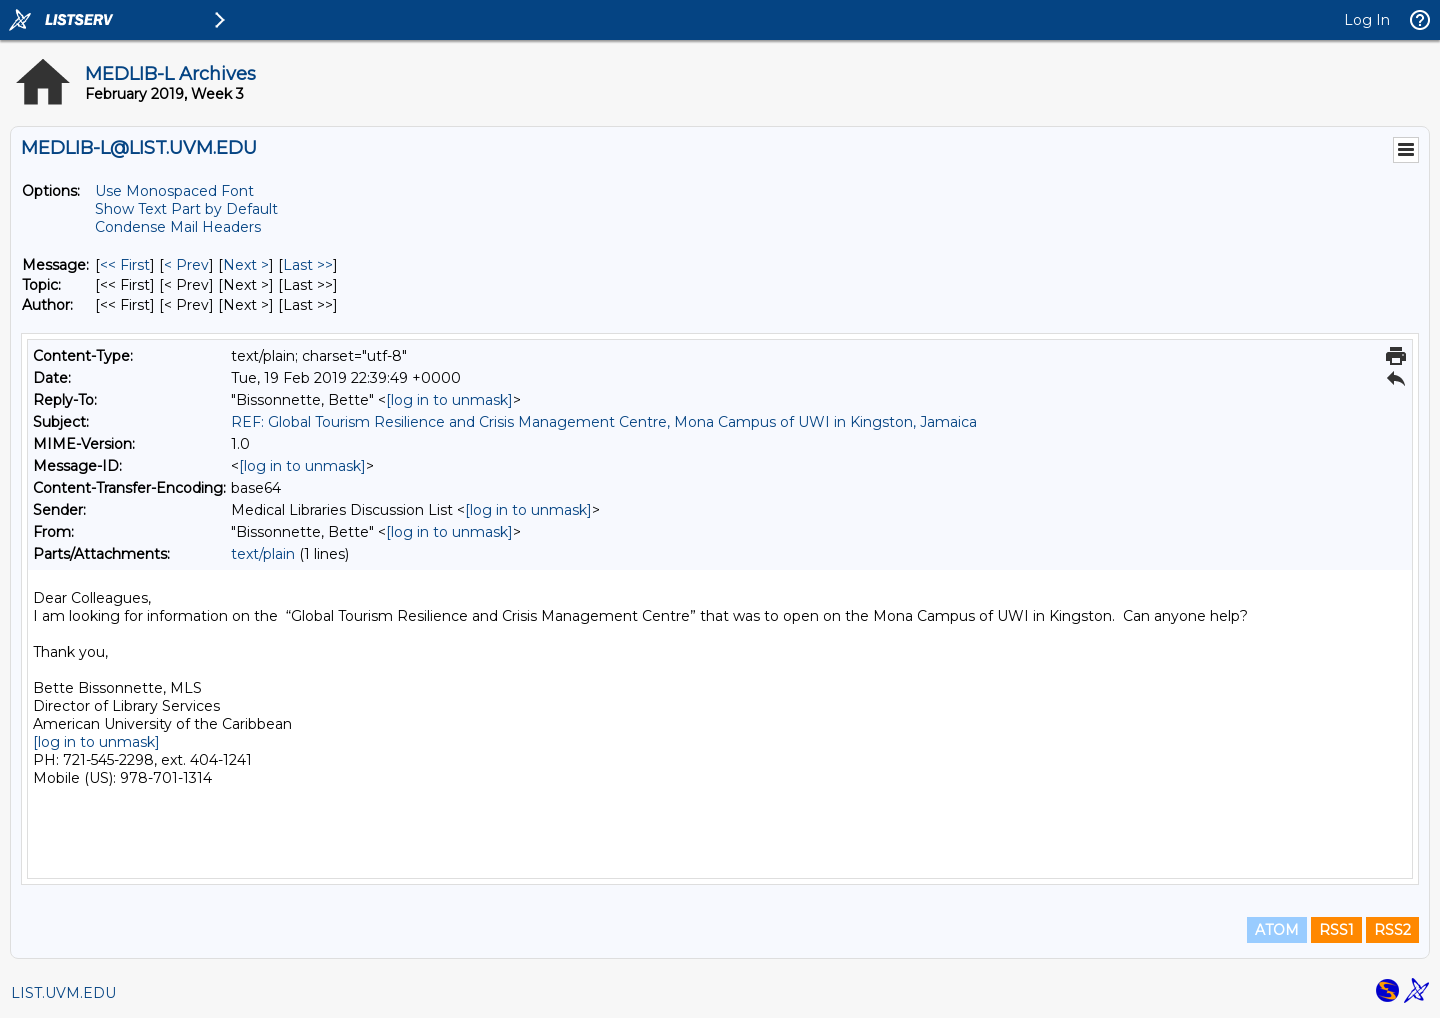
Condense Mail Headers (178, 227)
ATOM (1277, 930)
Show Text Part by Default (186, 209)
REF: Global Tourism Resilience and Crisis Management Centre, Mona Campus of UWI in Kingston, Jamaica (604, 422)
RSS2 (1392, 930)
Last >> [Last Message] (308, 265)
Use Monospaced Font (174, 191)
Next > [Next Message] (246, 265)
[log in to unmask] (449, 400)
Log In (1367, 20)
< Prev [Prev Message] (186, 265)
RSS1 (1336, 930)
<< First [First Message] (125, 265)
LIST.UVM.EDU (63, 993)
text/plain (263, 554)
